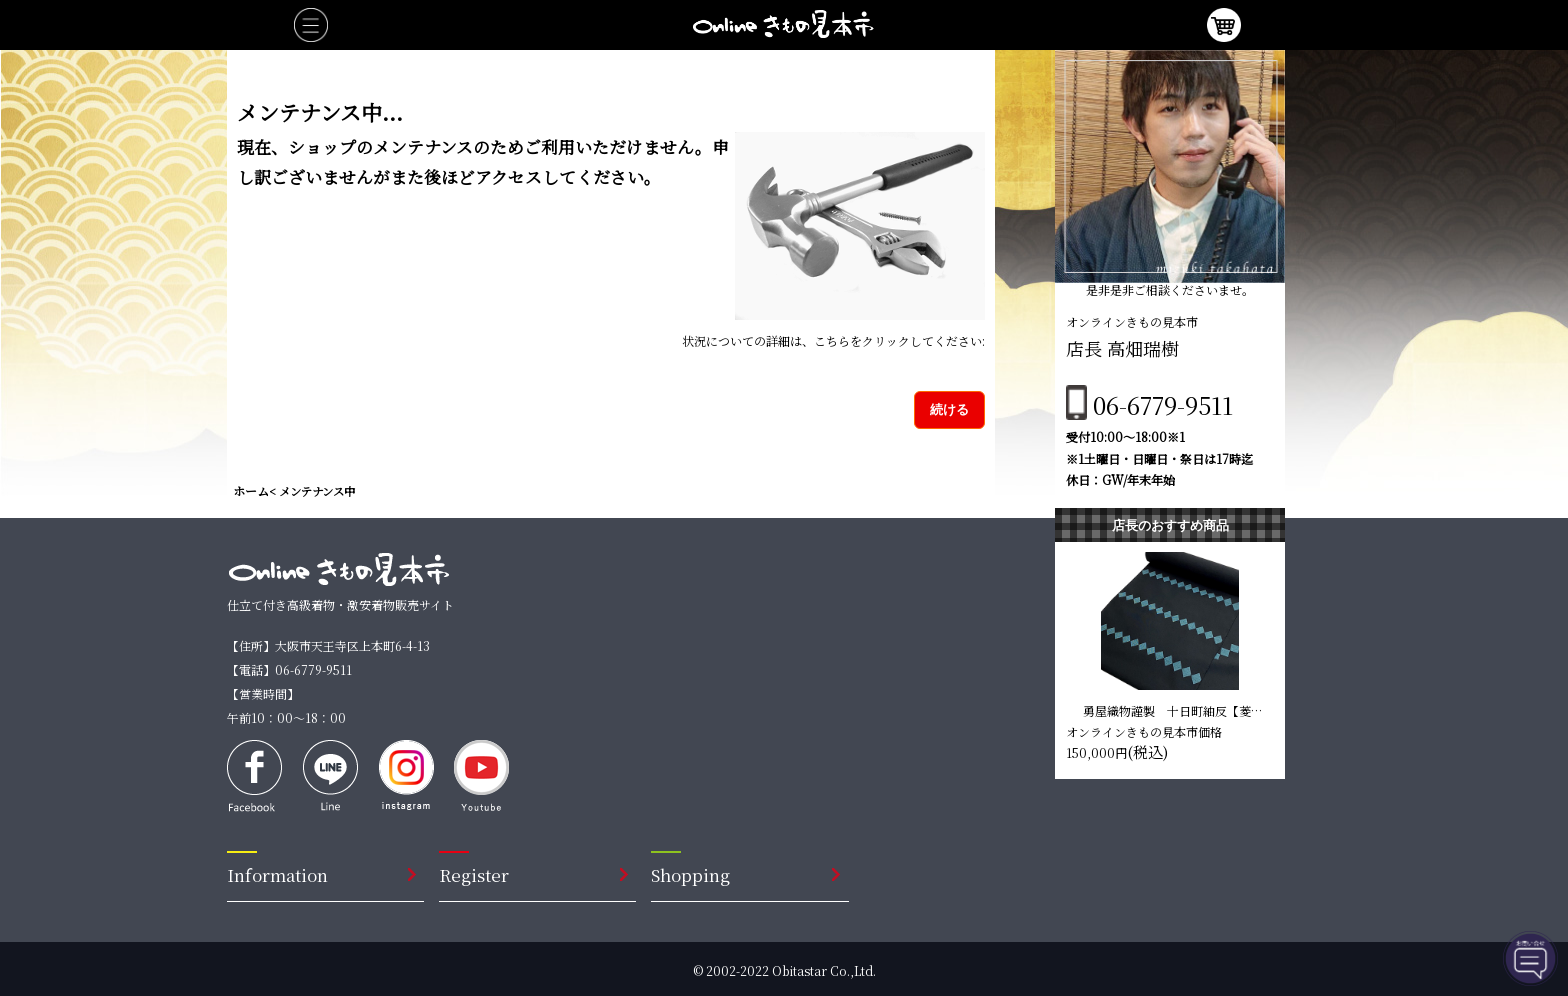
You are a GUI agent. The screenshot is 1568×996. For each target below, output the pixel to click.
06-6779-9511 (1163, 404)
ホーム (251, 490)
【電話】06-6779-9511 (289, 669)
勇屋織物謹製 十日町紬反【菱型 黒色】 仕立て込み (1175, 710)
